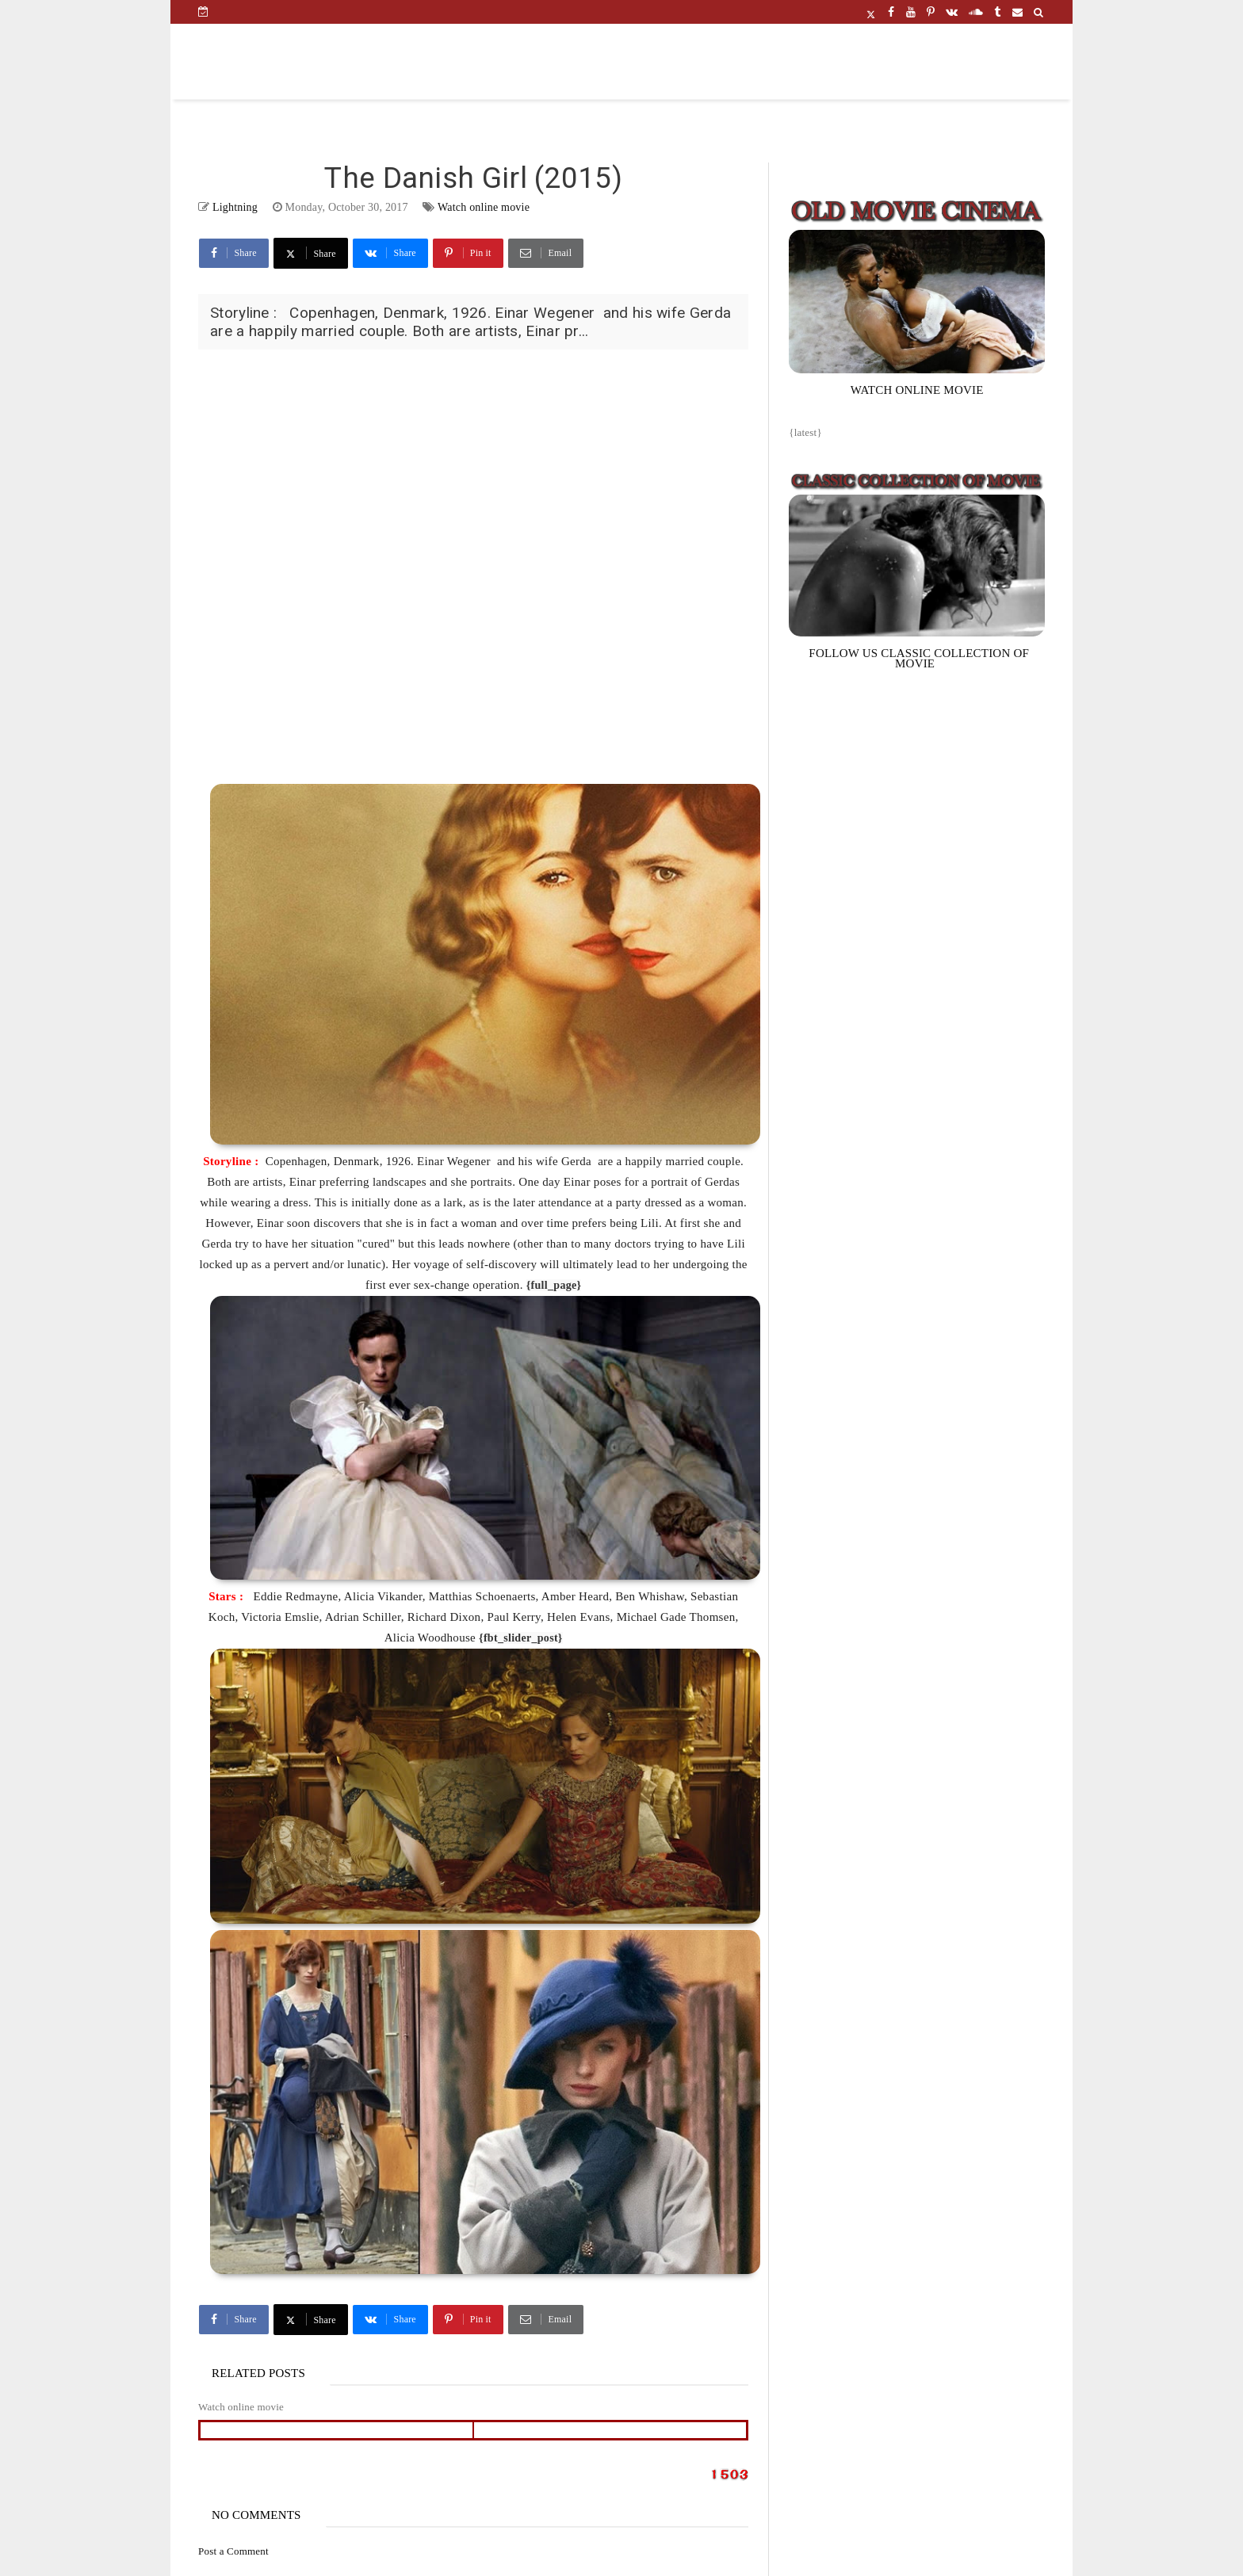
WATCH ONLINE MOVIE (917, 390)
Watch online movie (484, 207)
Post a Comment (233, 2551)
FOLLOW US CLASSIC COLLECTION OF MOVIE (919, 658)
